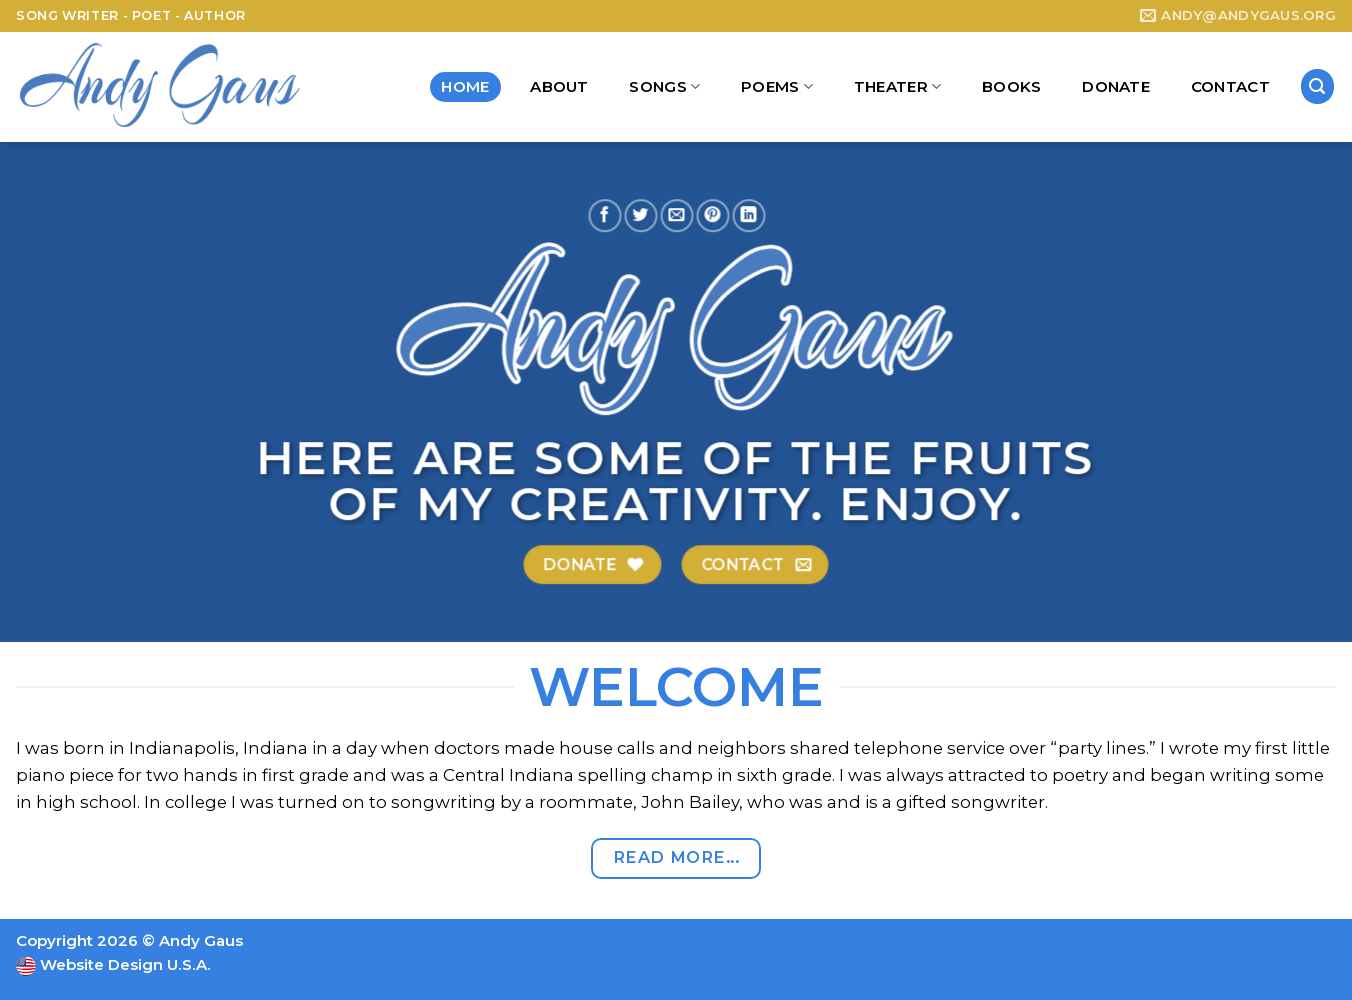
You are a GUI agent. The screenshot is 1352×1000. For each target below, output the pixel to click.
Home (465, 86)
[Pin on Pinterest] (712, 214)
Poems (777, 87)
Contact (1230, 86)
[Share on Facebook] (604, 214)
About (559, 86)
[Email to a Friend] (676, 214)
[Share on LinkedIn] (749, 214)
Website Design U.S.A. (123, 964)
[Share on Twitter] (640, 214)
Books (1012, 86)
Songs (664, 87)
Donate (1116, 86)
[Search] (1318, 86)
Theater (898, 87)
